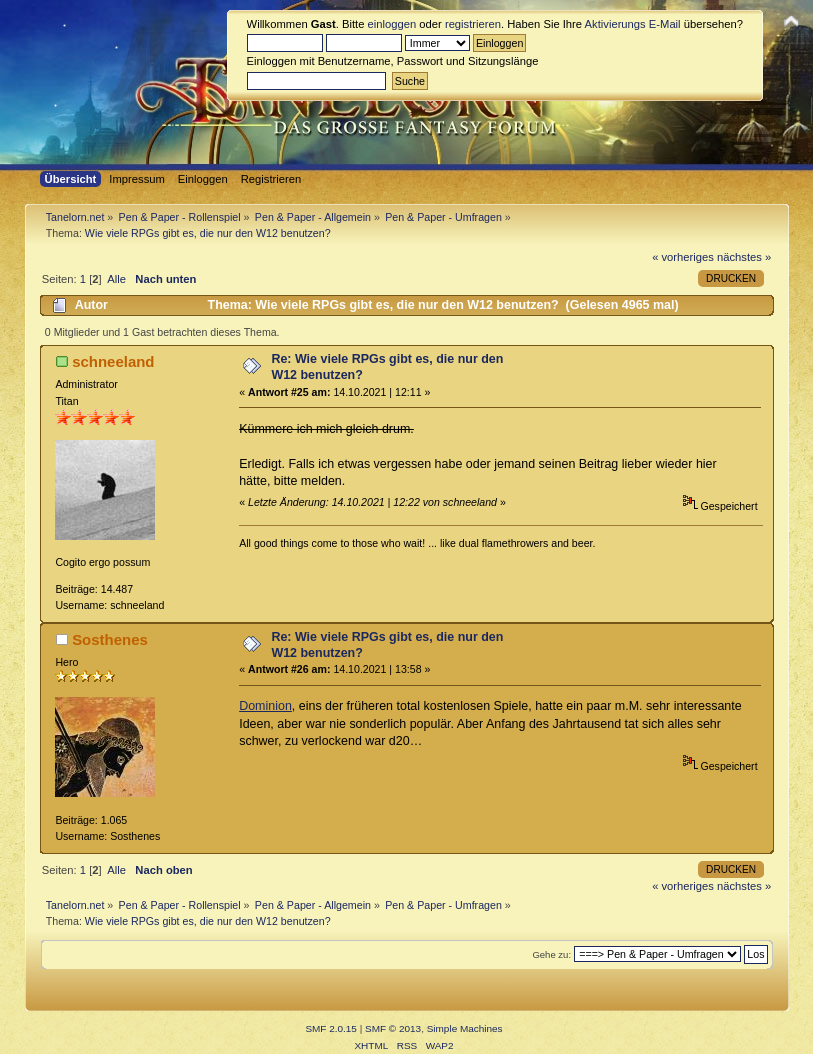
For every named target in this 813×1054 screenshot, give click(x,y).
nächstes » (744, 257)
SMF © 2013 (393, 1028)
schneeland (113, 361)
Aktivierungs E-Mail (633, 24)
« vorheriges (683, 257)
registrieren (473, 24)
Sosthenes (110, 639)
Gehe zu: (551, 954)
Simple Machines (465, 1028)
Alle (116, 279)
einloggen (392, 24)
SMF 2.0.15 (331, 1028)
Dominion (265, 706)
